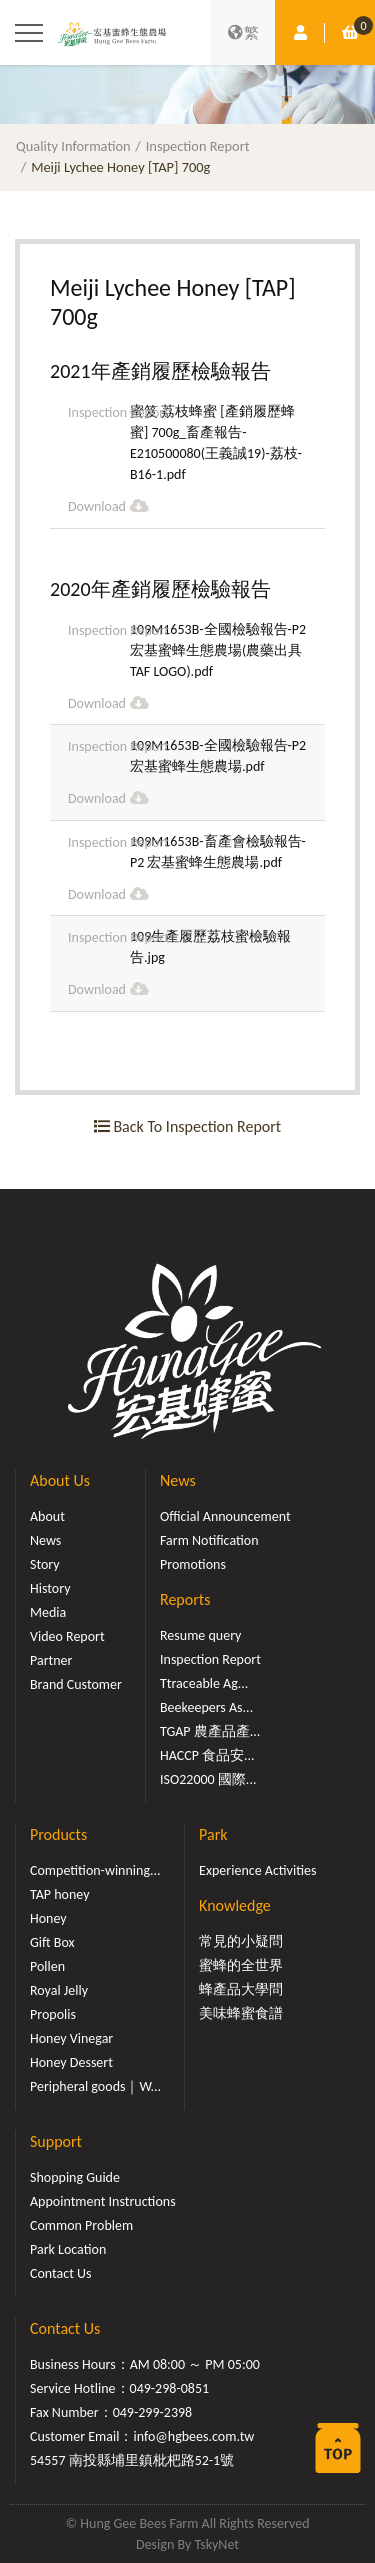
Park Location (68, 2249)
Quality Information (73, 146)
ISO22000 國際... (208, 1779)
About (47, 1516)
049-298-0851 (170, 2388)
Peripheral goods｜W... (95, 2086)
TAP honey (60, 1894)
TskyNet (216, 2544)
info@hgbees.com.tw (193, 2436)
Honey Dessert (71, 2062)
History (50, 1588)
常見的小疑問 (241, 1941)
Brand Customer (76, 1684)
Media (48, 1612)
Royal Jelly (59, 1990)
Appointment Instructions (103, 2201)
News (45, 1540)
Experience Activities (257, 1870)
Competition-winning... (95, 1870)
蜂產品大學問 (241, 1989)
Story (45, 1564)
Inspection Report (198, 146)
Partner (51, 1660)
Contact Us (61, 2273)
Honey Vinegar (71, 2038)
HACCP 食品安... (207, 1755)
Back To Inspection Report (187, 1126)
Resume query (200, 1635)
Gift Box (52, 1942)
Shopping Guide (75, 2177)
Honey (48, 1918)
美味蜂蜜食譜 (241, 2013)
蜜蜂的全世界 (241, 1965)
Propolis (53, 2014)
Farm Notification (209, 1540)
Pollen (47, 1966)
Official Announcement (225, 1516)
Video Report (67, 1636)
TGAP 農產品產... (210, 1731)
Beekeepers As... (206, 1707)
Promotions (193, 1564)
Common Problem (81, 2225)
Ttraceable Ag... (204, 1683)
